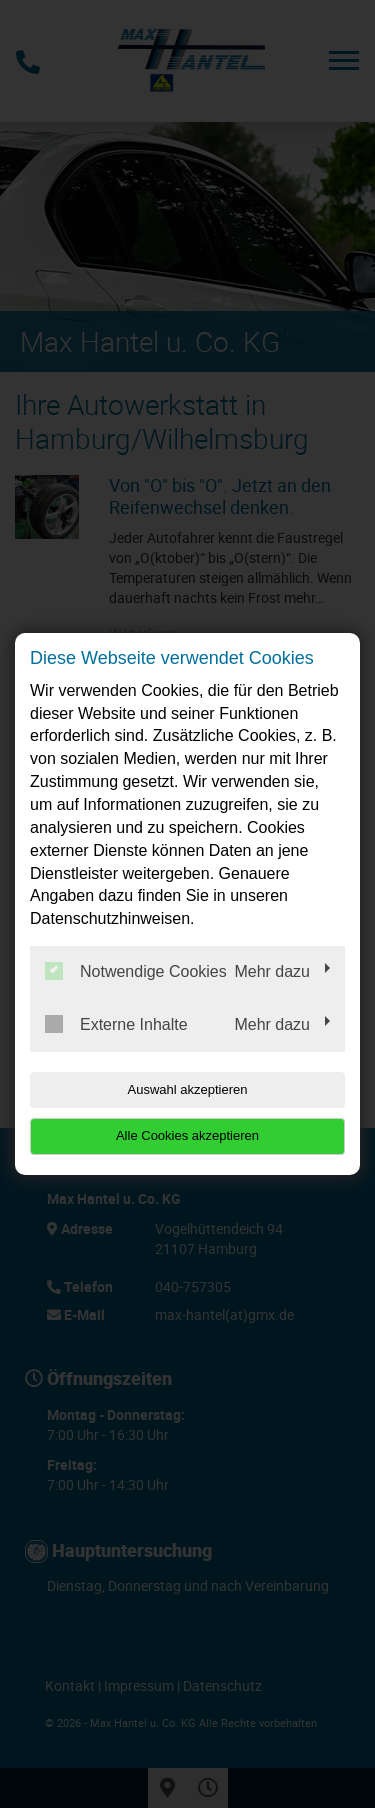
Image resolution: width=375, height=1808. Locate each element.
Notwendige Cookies (136, 971)
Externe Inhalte (116, 1024)
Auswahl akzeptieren (188, 1089)
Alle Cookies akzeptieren (187, 1135)
